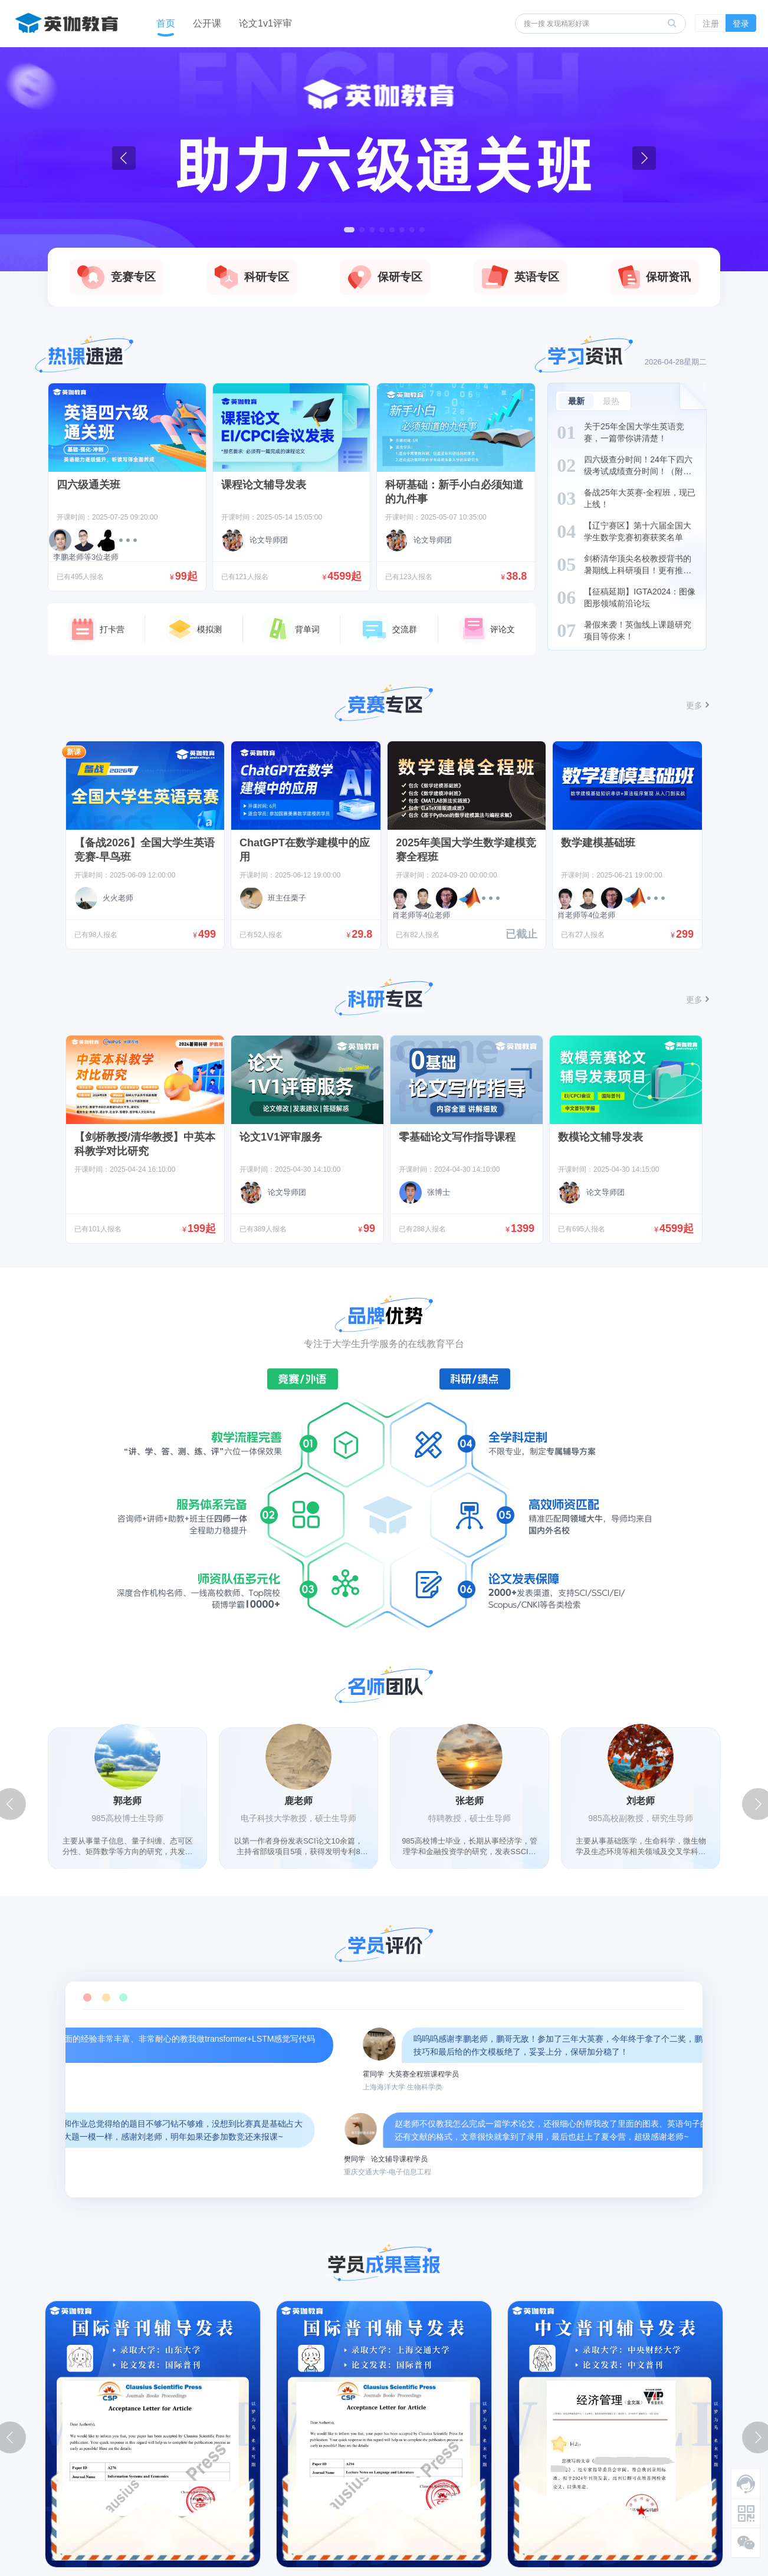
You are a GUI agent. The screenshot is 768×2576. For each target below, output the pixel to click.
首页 (165, 23)
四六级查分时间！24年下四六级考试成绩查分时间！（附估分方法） (638, 471)
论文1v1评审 (265, 23)
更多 (694, 705)
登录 (741, 23)
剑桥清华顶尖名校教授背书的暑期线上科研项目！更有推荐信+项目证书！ (637, 570)
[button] (349, 229)
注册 (711, 23)
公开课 (207, 23)
